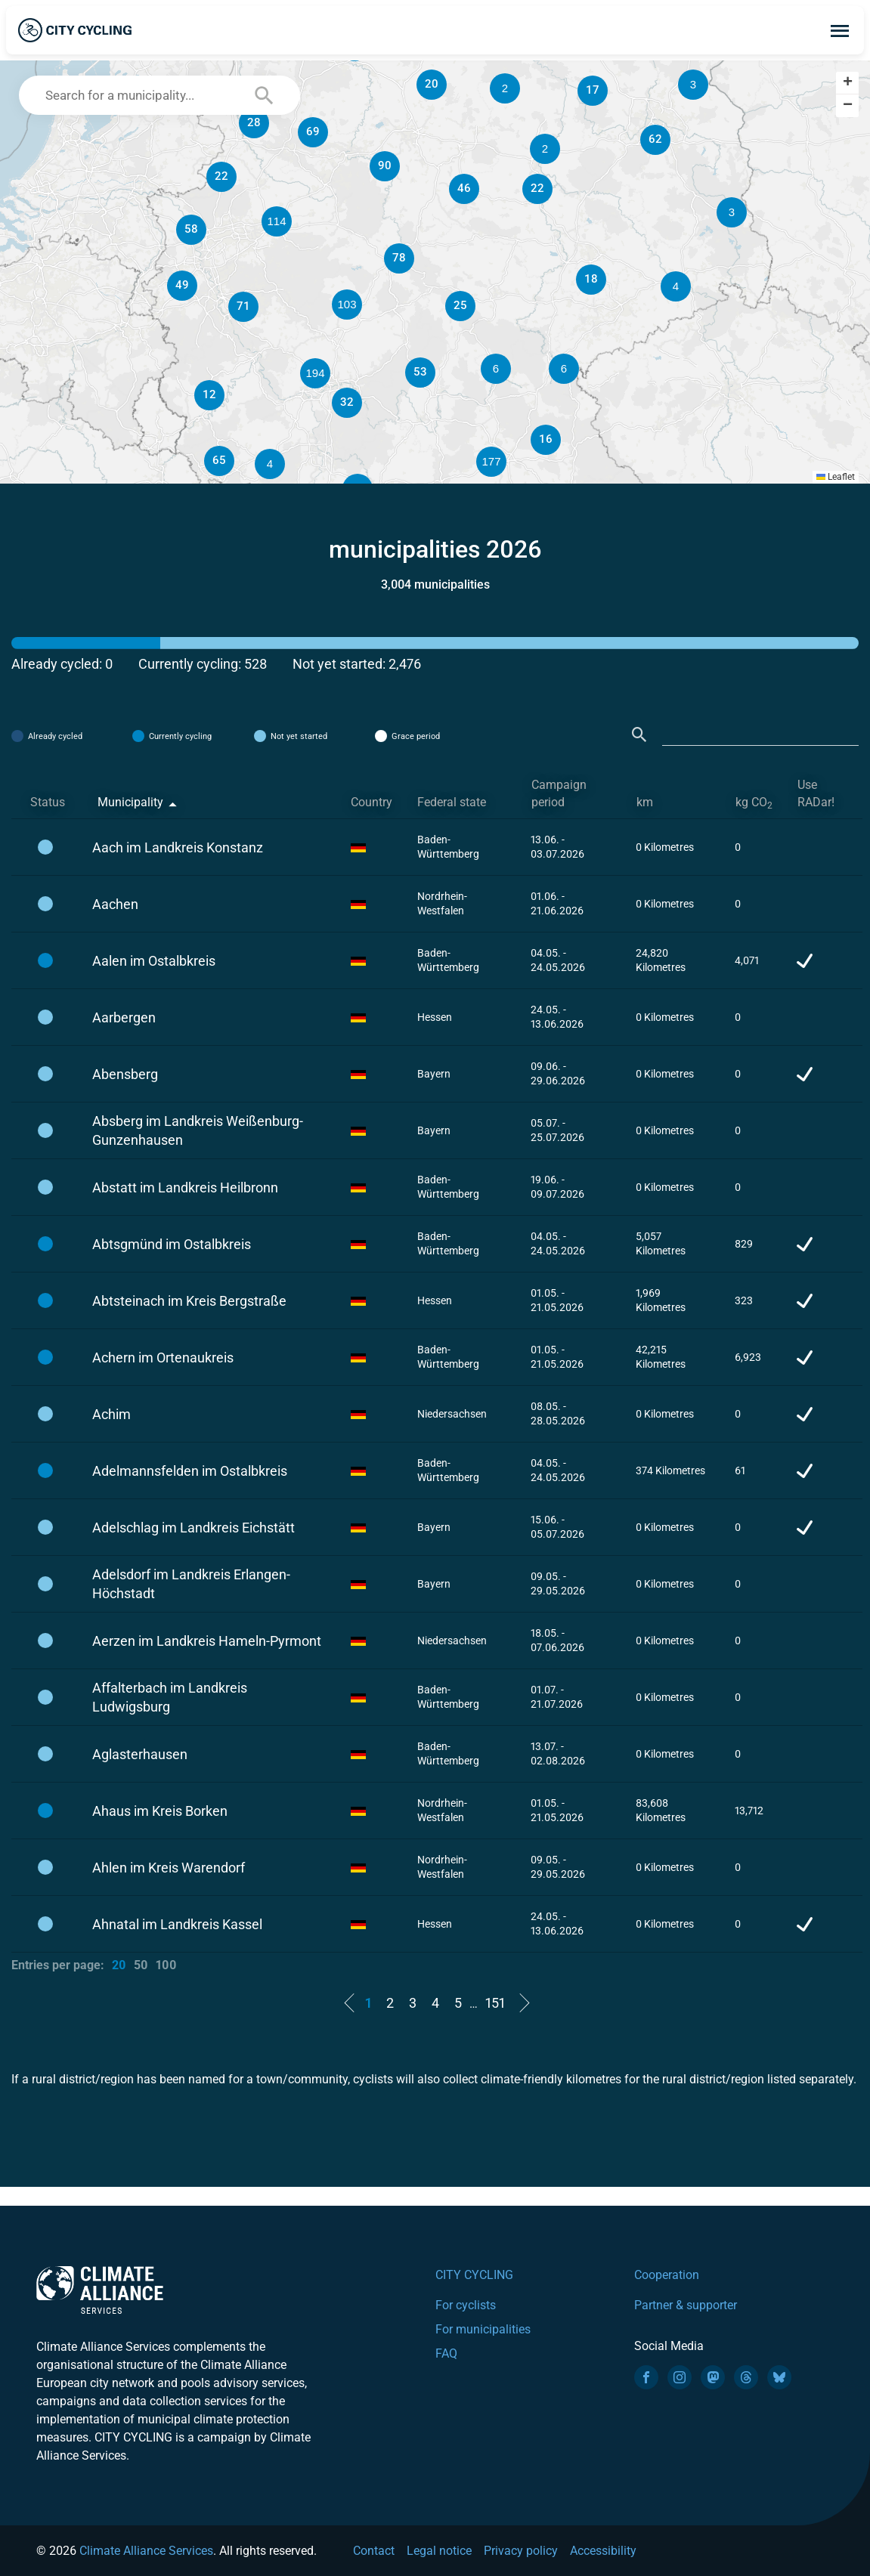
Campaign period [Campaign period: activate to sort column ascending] (559, 793)
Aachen (115, 904)
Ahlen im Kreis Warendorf (168, 1868)
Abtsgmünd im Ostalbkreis (171, 1244)
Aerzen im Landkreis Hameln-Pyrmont (206, 1641)
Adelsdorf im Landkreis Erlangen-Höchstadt (191, 1583)
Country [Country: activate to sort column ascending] (371, 802)
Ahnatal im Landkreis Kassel (177, 1924)
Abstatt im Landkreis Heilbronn (185, 1187)
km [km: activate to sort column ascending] (644, 802)
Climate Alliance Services (146, 2551)
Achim (111, 1414)
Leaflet (835, 477)
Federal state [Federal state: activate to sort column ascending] (451, 802)
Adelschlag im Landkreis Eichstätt (193, 1527)
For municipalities (483, 2329)
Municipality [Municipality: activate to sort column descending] (130, 802)
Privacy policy (521, 2551)
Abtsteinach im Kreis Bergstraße (189, 1301)
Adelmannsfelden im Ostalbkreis (189, 1471)
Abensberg (125, 1074)
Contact (374, 2551)
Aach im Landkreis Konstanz (177, 847)
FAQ (446, 2353)
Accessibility (603, 2551)
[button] (564, 369)
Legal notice (439, 2551)
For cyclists (465, 2305)
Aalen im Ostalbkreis (153, 961)
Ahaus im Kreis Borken (160, 1811)
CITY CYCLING (474, 2275)
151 (495, 2003)
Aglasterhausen (139, 1754)
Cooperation (666, 2275)
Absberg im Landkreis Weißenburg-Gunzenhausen (197, 1130)
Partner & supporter (685, 2305)
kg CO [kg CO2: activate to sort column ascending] (753, 803)
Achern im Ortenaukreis (163, 1357)
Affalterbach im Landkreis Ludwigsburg (169, 1697)
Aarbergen (124, 1017)
